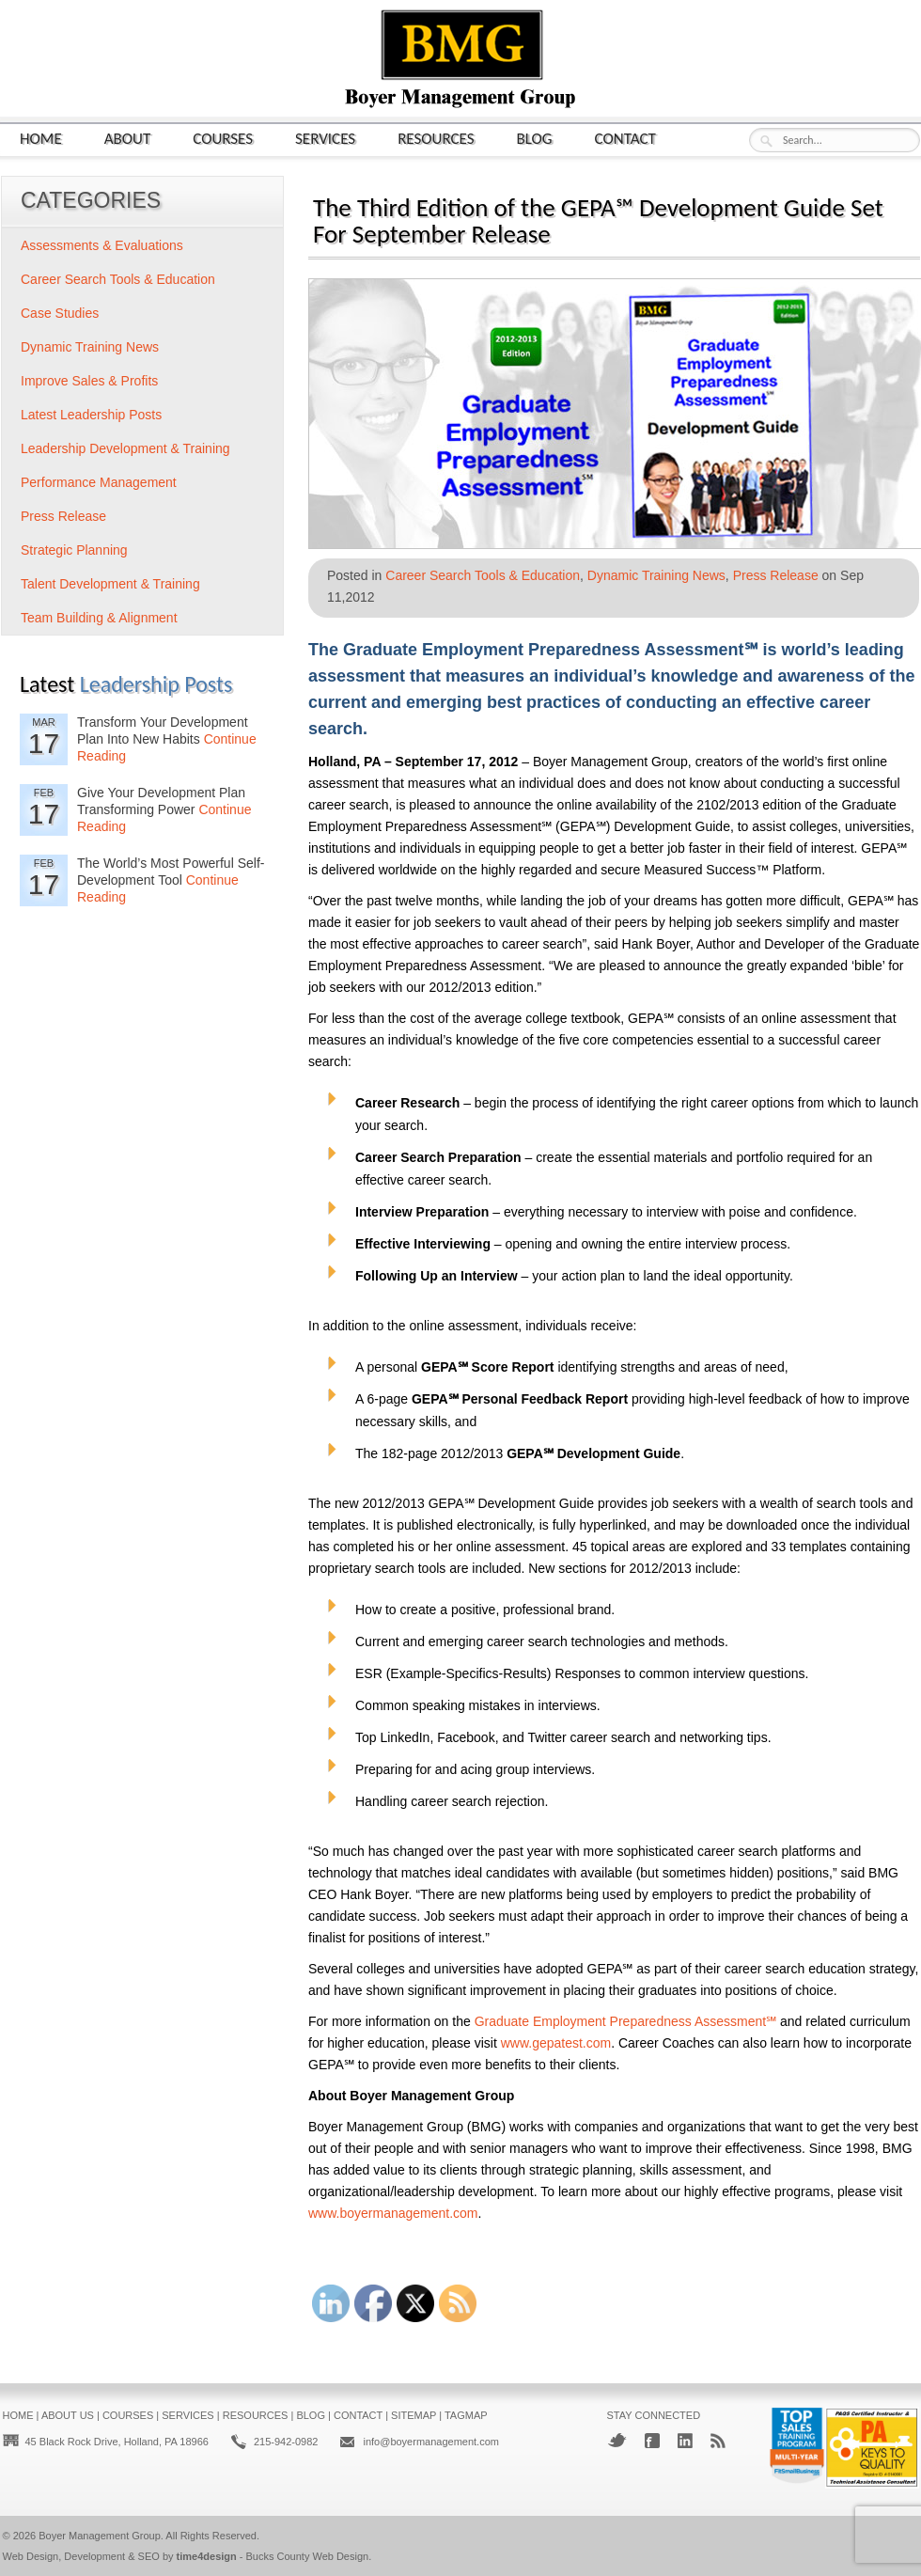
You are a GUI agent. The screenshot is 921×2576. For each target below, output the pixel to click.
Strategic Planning (74, 550)
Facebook (652, 2440)
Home (41, 138)
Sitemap (413, 2415)
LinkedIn (685, 2440)
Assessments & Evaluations (102, 245)
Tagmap (466, 2415)
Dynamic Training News (656, 575)
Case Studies (60, 313)
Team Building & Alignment (99, 617)
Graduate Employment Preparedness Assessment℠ (626, 2021)
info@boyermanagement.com (430, 2441)
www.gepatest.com (556, 2042)
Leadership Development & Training (125, 448)
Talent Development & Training (110, 583)
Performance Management (99, 482)
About (127, 138)
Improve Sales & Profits (89, 380)
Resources (436, 138)
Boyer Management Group (100, 2535)
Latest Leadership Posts (91, 414)
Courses (223, 138)
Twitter (617, 2440)
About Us (67, 2415)
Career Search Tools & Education (482, 575)
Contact (625, 138)
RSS (718, 2440)
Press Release (776, 575)
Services (325, 138)
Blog (535, 138)
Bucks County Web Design (307, 2556)
